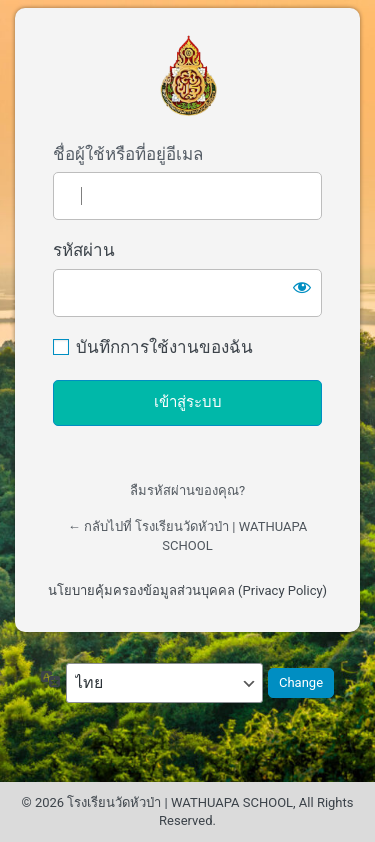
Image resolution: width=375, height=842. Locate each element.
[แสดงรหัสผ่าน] (302, 287)
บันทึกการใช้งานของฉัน (164, 347)
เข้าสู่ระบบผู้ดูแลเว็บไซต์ (188, 76)
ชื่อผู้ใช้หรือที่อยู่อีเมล (128, 154)
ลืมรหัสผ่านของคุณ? (187, 490)
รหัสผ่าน (84, 250)
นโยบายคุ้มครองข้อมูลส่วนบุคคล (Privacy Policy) (187, 590)
